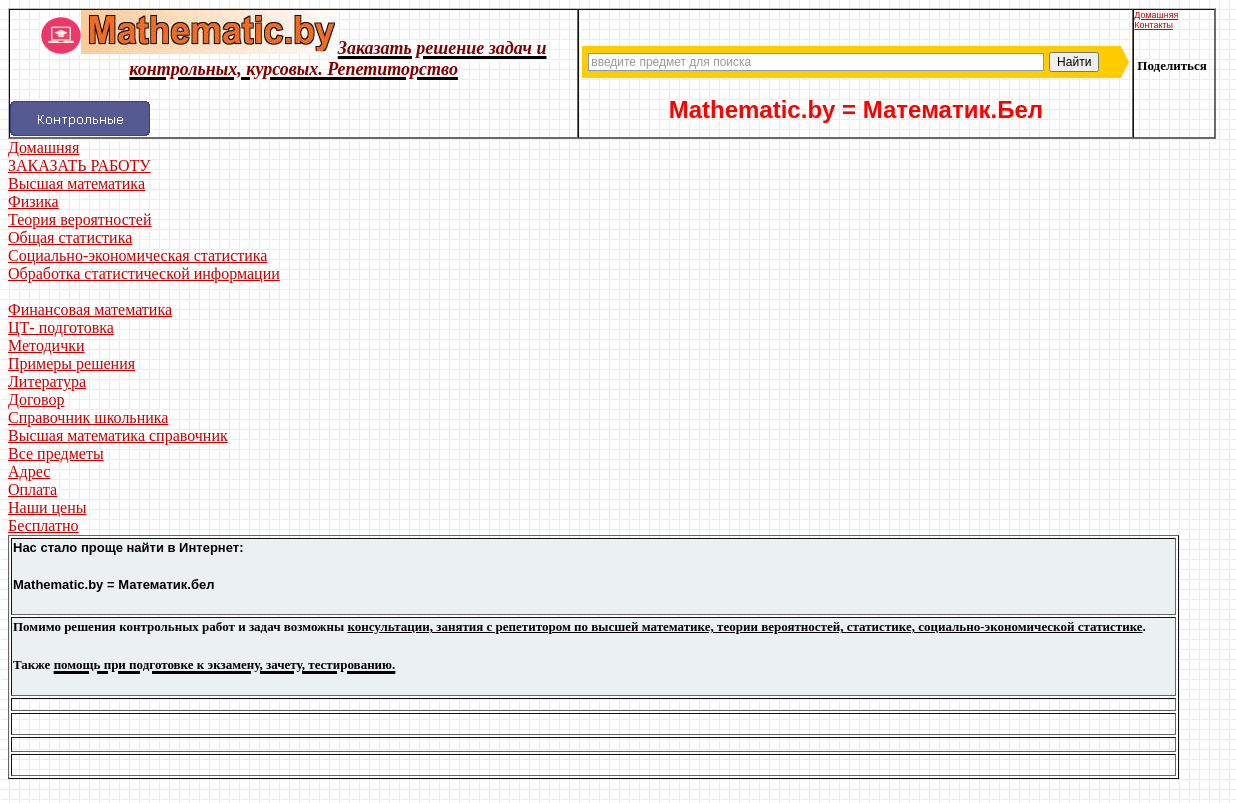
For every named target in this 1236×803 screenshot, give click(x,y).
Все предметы (56, 453)
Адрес (29, 471)
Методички (46, 345)
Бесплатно (43, 525)
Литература (47, 381)
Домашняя (1156, 15)
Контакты (1153, 25)
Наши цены (47, 507)
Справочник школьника (88, 417)
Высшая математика (76, 183)
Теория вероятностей (80, 219)
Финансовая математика (90, 309)
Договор (36, 399)
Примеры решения (71, 363)
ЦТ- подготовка (61, 327)
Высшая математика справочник (118, 435)
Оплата (32, 489)
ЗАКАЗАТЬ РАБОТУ (79, 165)
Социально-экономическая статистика (137, 255)
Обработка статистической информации (144, 273)
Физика (33, 201)
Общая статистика (70, 237)
